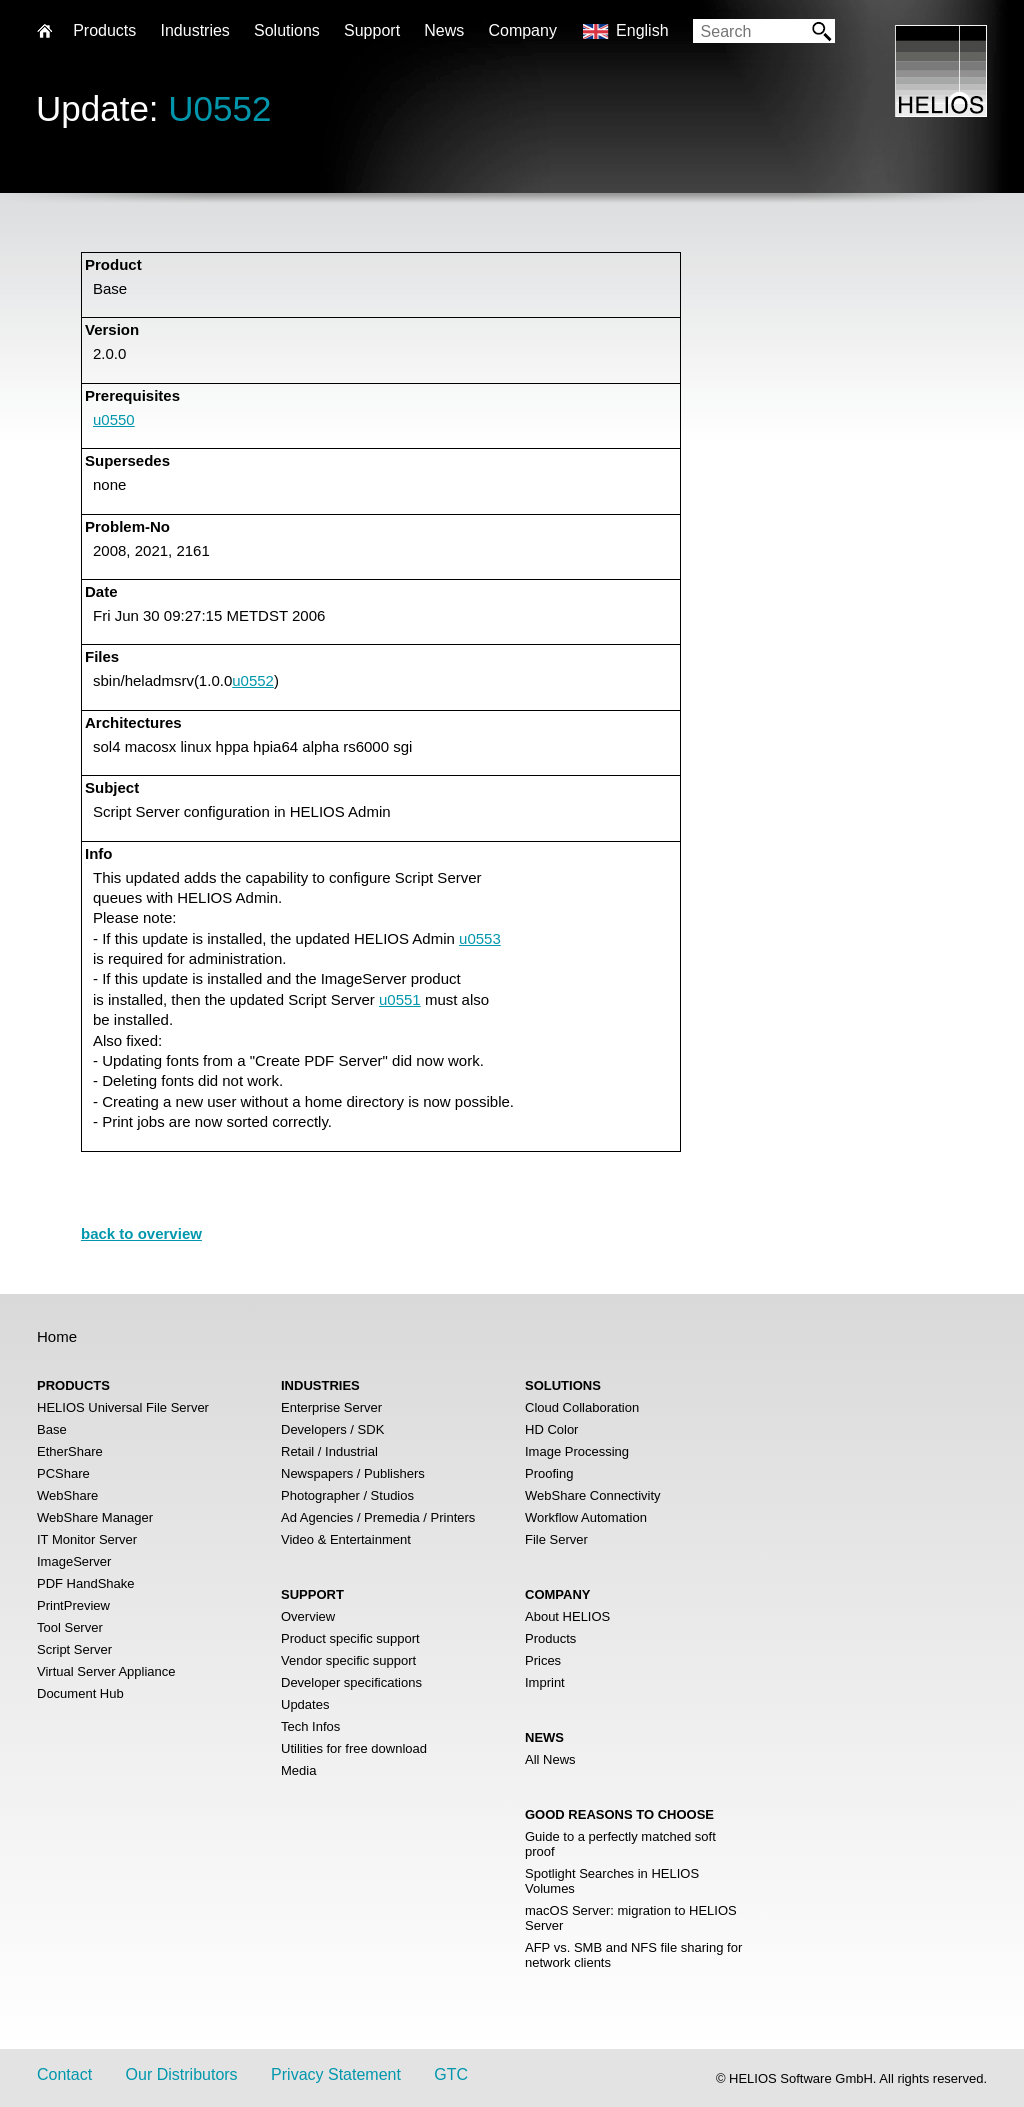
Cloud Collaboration (582, 1407)
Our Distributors (182, 2074)
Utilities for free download (354, 1748)
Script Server (74, 1649)
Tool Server (70, 1627)
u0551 (400, 999)
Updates (305, 1704)
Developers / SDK (332, 1429)
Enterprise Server (331, 1407)
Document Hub (80, 1693)
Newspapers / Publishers (353, 1473)
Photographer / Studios (347, 1495)
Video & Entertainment (346, 1539)
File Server (556, 1539)
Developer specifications (351, 1682)
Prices (543, 1660)
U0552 (219, 108)
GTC (451, 2074)
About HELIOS (567, 1616)
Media (298, 1770)
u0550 (114, 419)
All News (550, 1759)
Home (57, 1336)
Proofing (549, 1473)
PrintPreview (73, 1605)
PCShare (63, 1473)
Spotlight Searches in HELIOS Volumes (612, 1881)
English (642, 30)
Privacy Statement (336, 2074)
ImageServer (74, 1561)
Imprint (545, 1682)
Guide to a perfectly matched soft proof (620, 1844)
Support (372, 30)
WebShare (67, 1495)
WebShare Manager (95, 1517)
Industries (194, 30)
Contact (64, 2074)
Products (550, 1638)
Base (52, 1429)
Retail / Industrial (329, 1451)
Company (522, 30)
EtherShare (70, 1451)
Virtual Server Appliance (106, 1671)
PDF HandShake (86, 1583)
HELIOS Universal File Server (123, 1407)
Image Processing (577, 1451)
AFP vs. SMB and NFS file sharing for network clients (633, 1955)
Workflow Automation (586, 1517)
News (444, 30)
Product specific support (350, 1638)
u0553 (480, 938)
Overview (308, 1616)
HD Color (551, 1429)
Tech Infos (310, 1726)
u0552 (253, 680)
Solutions (287, 30)
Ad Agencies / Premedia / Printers (378, 1517)
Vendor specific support (348, 1660)
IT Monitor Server (87, 1539)
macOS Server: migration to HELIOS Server (631, 1918)
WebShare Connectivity (593, 1495)
